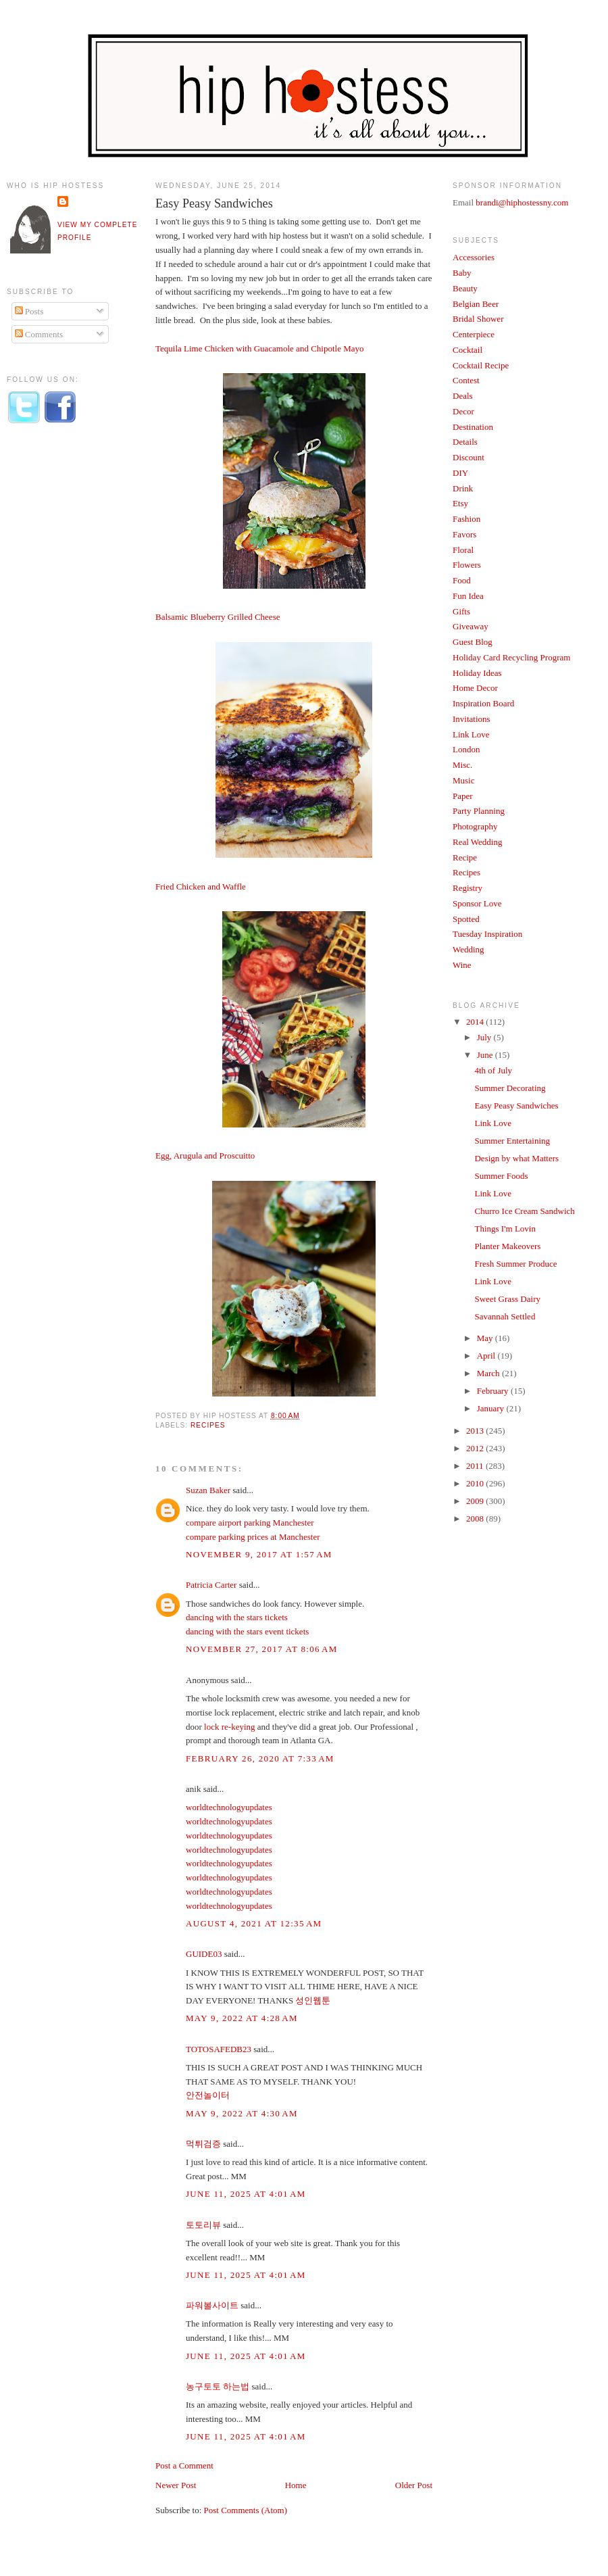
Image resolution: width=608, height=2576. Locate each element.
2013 (476, 1431)
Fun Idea (468, 596)
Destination (473, 427)
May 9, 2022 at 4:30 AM (242, 2113)
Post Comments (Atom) (246, 2510)
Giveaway (470, 626)
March (489, 1373)
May (486, 1338)
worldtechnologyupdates (229, 1807)
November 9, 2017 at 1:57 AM (259, 1554)
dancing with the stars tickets (237, 1617)
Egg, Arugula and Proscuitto (205, 1155)
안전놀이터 (208, 2095)
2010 (476, 1483)
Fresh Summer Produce (515, 1264)
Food (462, 580)
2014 (476, 1022)
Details (465, 442)
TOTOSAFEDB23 (218, 2049)
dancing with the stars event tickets (247, 1631)
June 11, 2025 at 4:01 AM (246, 2194)
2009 (476, 1501)
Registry (467, 888)
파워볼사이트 (212, 2305)
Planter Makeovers (507, 1246)
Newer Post (175, 2485)
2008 (476, 1518)
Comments (39, 334)
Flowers (467, 565)
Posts (29, 311)
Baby (462, 273)
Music (464, 780)
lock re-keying (229, 1727)
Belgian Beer (476, 304)
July (485, 1037)
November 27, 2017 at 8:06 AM (262, 1649)
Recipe (465, 857)
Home (296, 2485)
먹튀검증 (203, 2144)
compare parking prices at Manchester (253, 1537)
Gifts (461, 611)
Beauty (465, 288)
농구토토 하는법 (217, 2386)
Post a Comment (184, 2465)
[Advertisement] (61, 657)
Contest (466, 380)
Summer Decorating (509, 1088)
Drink (463, 488)
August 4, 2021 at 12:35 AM (254, 1923)
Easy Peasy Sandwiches (214, 203)
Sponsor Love (477, 903)
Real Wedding (477, 842)
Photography (475, 826)
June (486, 1055)
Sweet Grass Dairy (507, 1299)
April (487, 1356)
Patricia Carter (211, 1585)
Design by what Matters (516, 1158)
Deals (463, 396)
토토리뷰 (203, 2225)
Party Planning (479, 811)
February (494, 1391)
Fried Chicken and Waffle (200, 886)
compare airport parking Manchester (250, 1522)
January (492, 1408)
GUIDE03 (204, 1954)
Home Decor (475, 688)
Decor (463, 411)
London (466, 749)
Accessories (474, 257)
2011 (476, 1466)
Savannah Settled (504, 1316)
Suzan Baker (208, 1490)
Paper (463, 796)
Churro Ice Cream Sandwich (524, 1211)
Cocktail (467, 350)
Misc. (462, 765)
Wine (462, 965)
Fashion (466, 519)
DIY (460, 473)
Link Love (471, 734)
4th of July (493, 1070)
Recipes (208, 1425)
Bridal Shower (478, 319)
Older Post (413, 2485)
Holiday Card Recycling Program (511, 657)
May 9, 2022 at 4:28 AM (242, 2018)
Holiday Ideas (477, 673)
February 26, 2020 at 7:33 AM (260, 1758)
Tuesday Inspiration (487, 934)
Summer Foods (501, 1176)
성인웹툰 (312, 2000)
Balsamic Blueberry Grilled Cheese (217, 617)
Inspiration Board (483, 703)
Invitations (471, 719)
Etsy (460, 503)
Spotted (466, 919)
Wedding (468, 949)
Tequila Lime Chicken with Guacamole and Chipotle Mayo (259, 348)
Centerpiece (474, 334)
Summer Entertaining (512, 1141)
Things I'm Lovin (504, 1228)
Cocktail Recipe (481, 365)
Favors (464, 534)
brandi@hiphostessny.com (522, 202)
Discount (468, 457)
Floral (463, 550)
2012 (476, 1448)
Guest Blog (472, 642)
